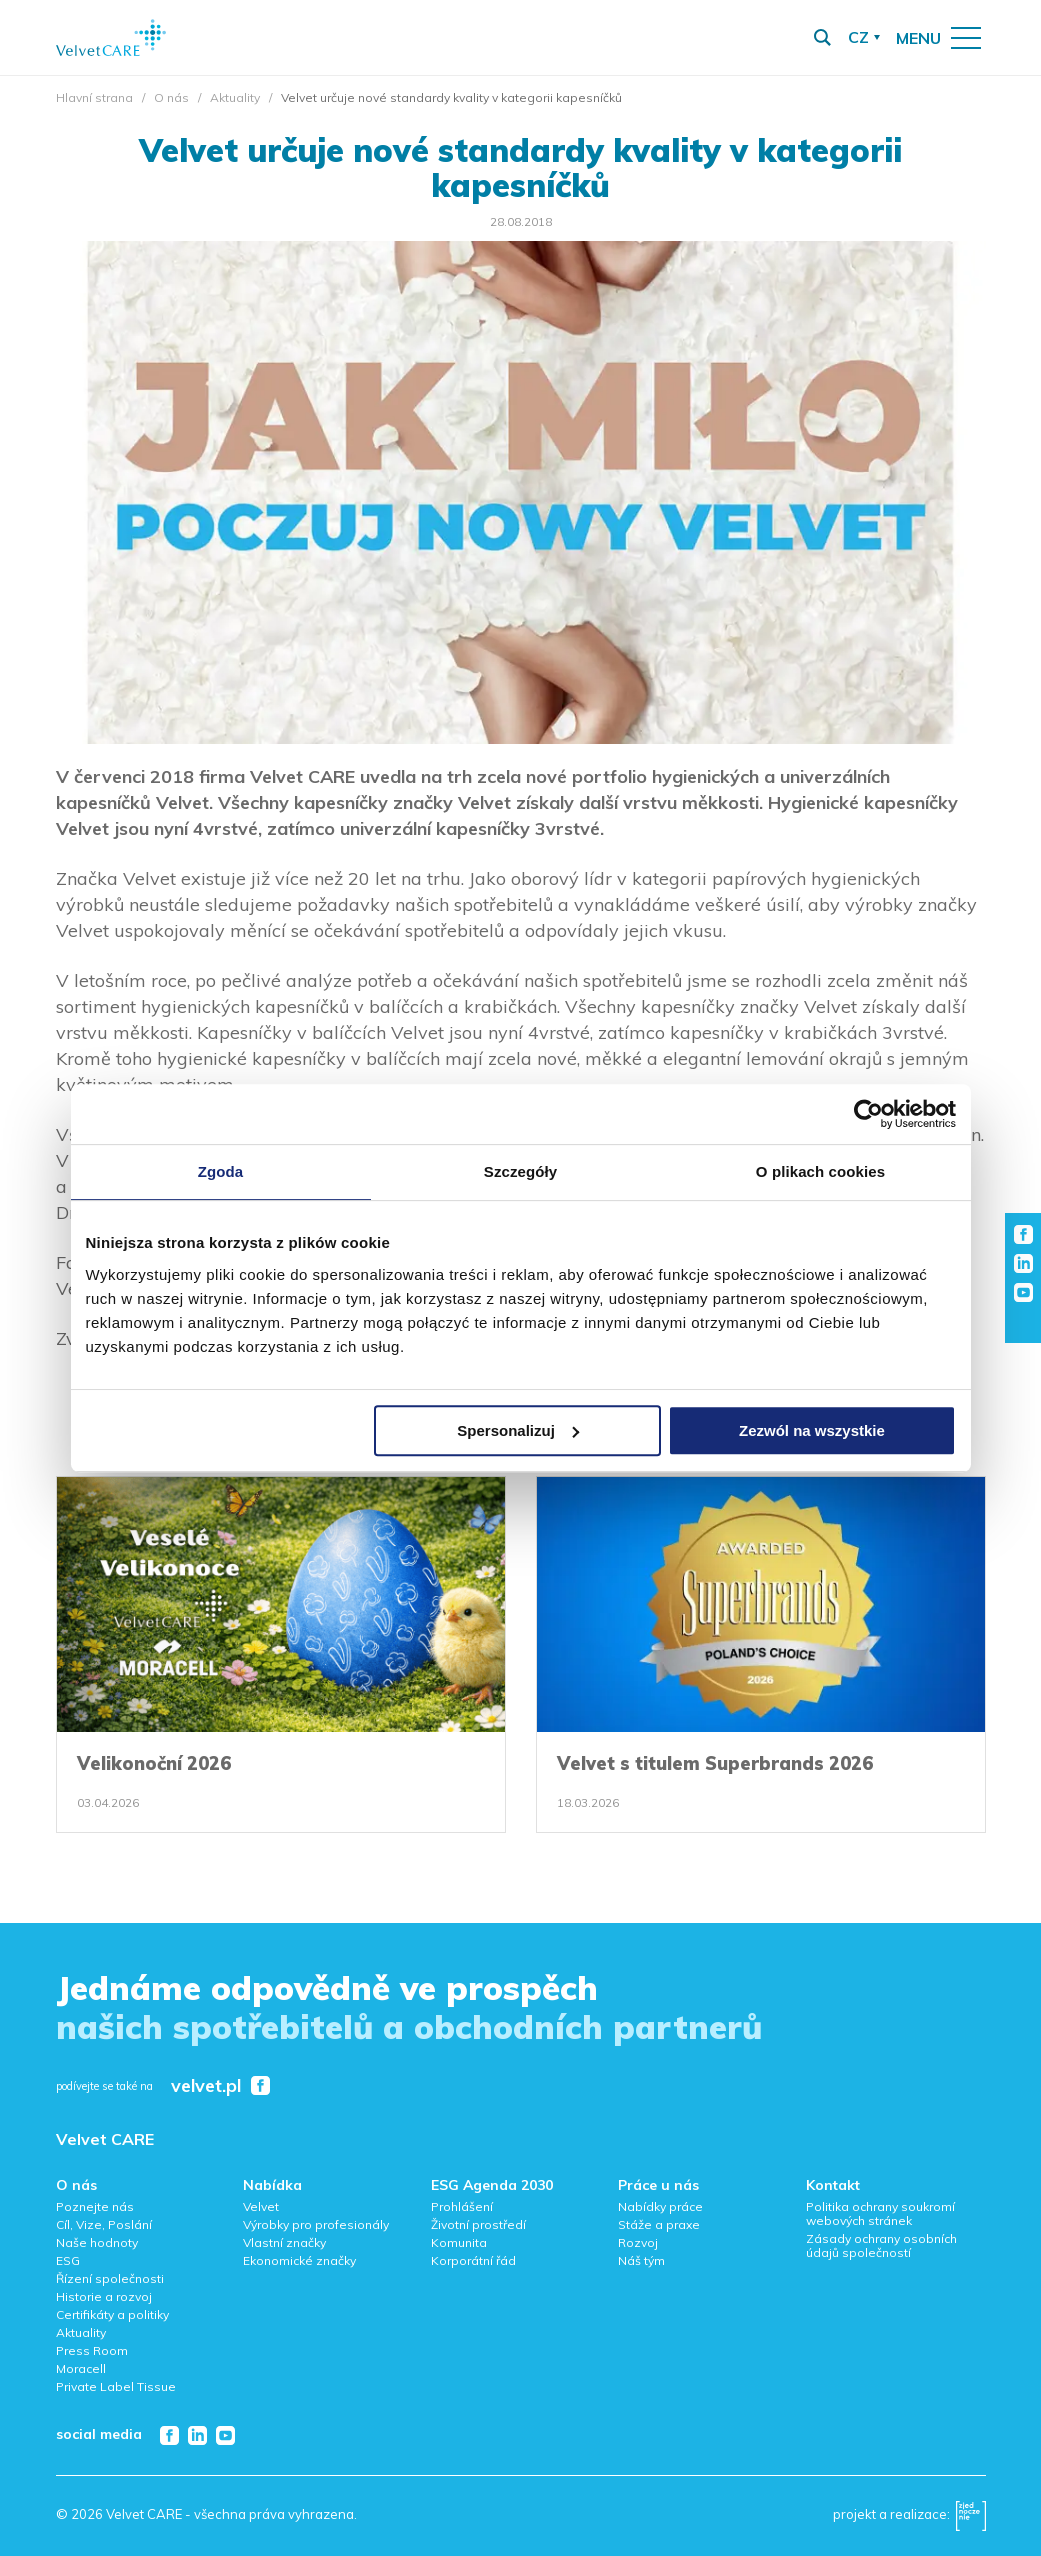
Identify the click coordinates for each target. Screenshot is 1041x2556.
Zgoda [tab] (221, 1171)
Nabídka (272, 2185)
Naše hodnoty (97, 2242)
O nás (171, 97)
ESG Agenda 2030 (492, 2185)
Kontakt (833, 2185)
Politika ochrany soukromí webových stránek (880, 2213)
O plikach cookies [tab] (820, 1171)
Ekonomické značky (299, 2260)
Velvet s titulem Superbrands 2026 (715, 1763)
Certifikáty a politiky (112, 2314)
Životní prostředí (478, 2224)
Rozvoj (638, 2242)
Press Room (92, 2350)
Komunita (459, 2242)
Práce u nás (658, 2185)
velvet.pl (206, 2086)
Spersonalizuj (518, 1430)
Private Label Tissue (116, 2386)
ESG (68, 2260)
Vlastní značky (284, 2242)
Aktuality (235, 97)
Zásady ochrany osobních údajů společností (881, 2245)
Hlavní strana (94, 97)
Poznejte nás (95, 2206)
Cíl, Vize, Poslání (104, 2224)
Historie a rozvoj (104, 2296)
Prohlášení (462, 2206)
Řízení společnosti (110, 2278)
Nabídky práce (660, 2206)
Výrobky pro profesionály (316, 2224)
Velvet (261, 2206)
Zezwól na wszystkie (812, 1430)
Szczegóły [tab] (520, 1171)
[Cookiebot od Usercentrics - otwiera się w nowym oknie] (868, 1114)
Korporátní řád (473, 2260)
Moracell (81, 2368)
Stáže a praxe (659, 2224)
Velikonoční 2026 (154, 1763)
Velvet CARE (105, 2139)
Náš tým (641, 2260)
